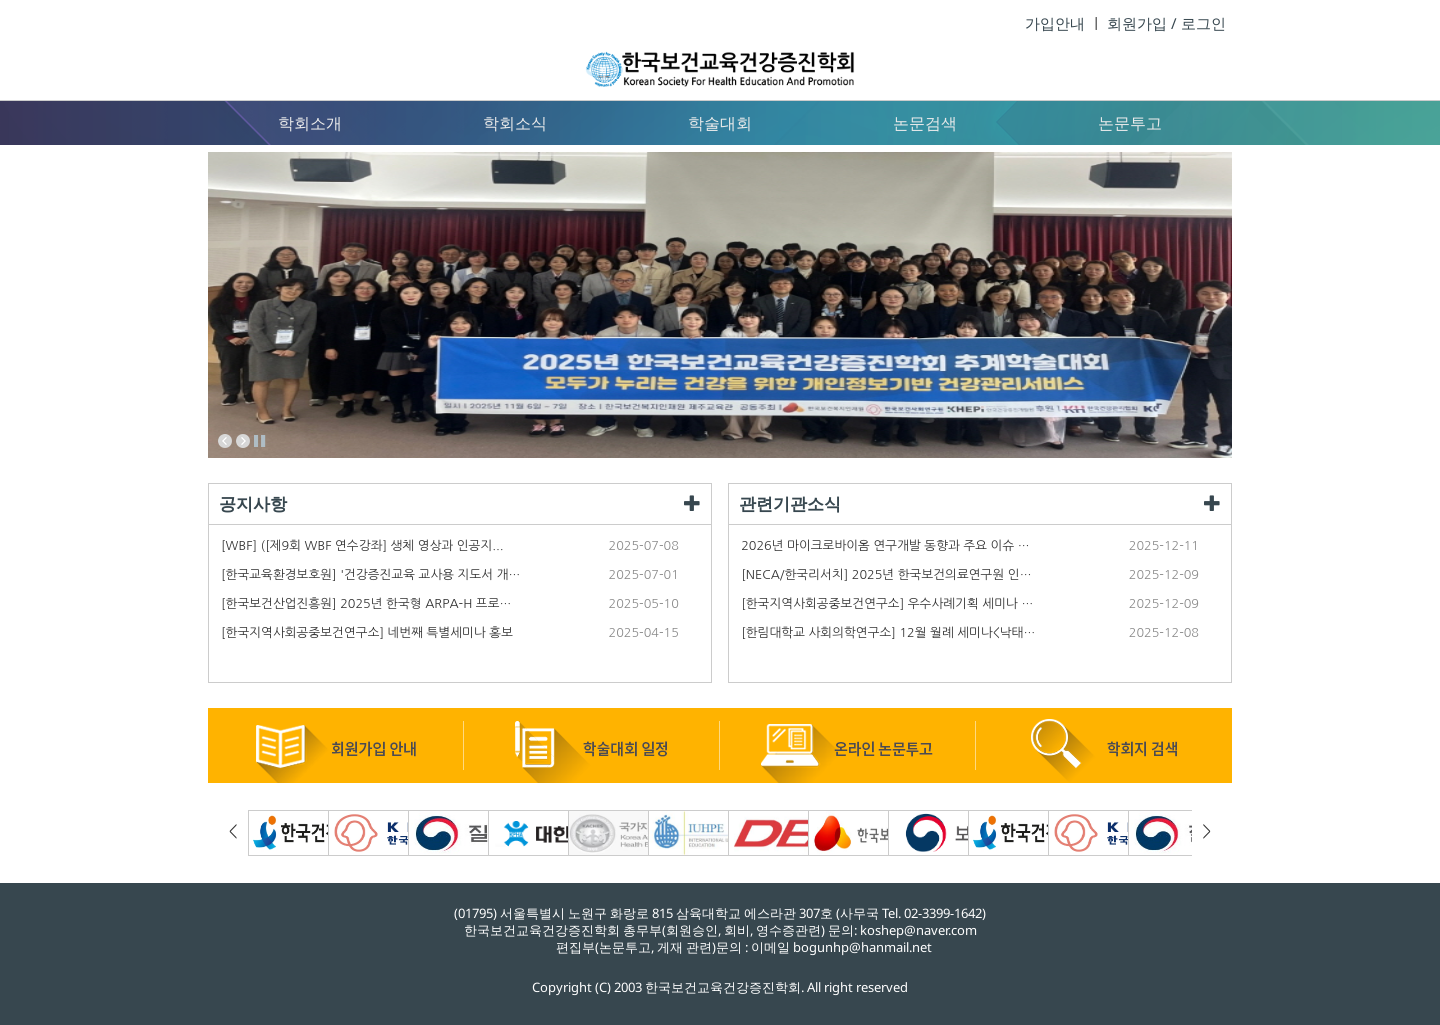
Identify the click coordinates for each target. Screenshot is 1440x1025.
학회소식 (515, 123)
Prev (225, 441)
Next (243, 441)
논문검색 (925, 123)
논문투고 (1130, 123)
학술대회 (720, 123)
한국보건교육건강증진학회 (720, 50)
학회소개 (310, 123)
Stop (261, 441)
